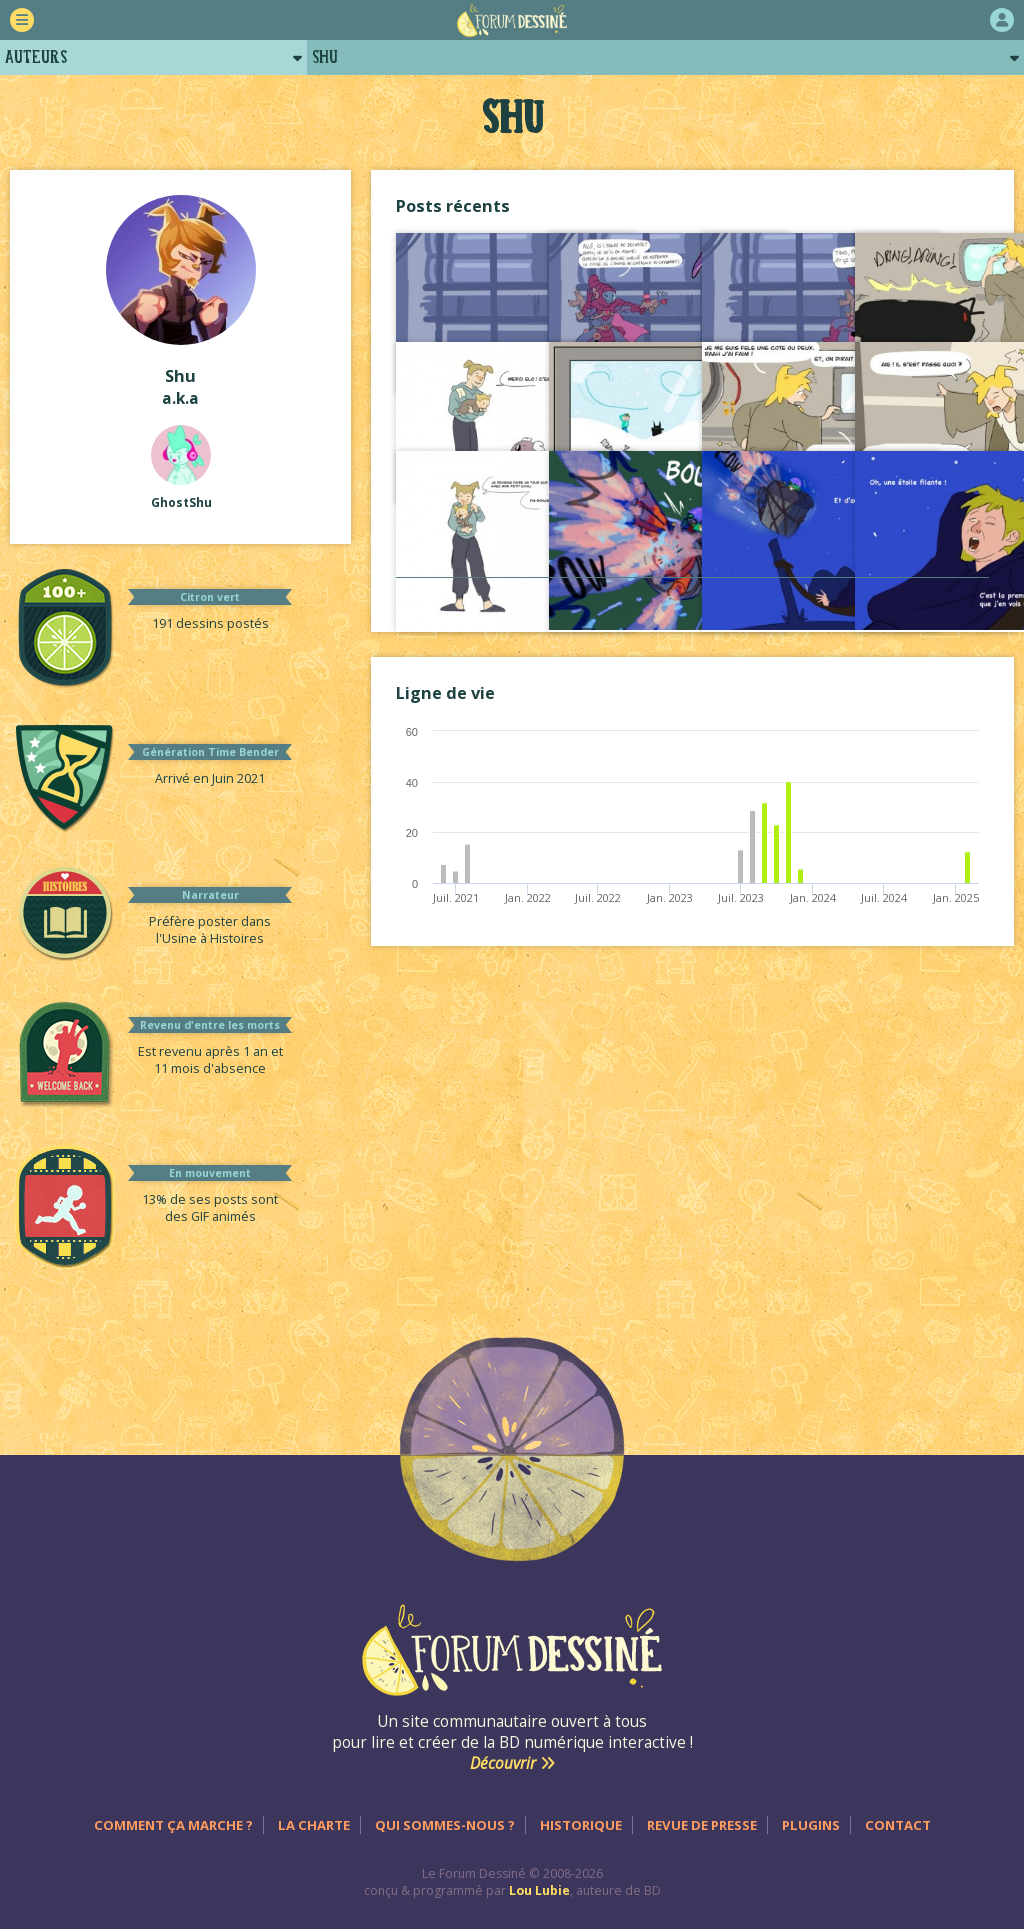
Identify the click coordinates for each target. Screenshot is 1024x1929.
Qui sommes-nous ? (445, 1825)
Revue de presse (702, 1825)
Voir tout (693, 597)
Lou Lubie (539, 1890)
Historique (581, 1825)
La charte (314, 1825)
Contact (898, 1825)
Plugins (811, 1825)
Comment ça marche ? (173, 1825)
